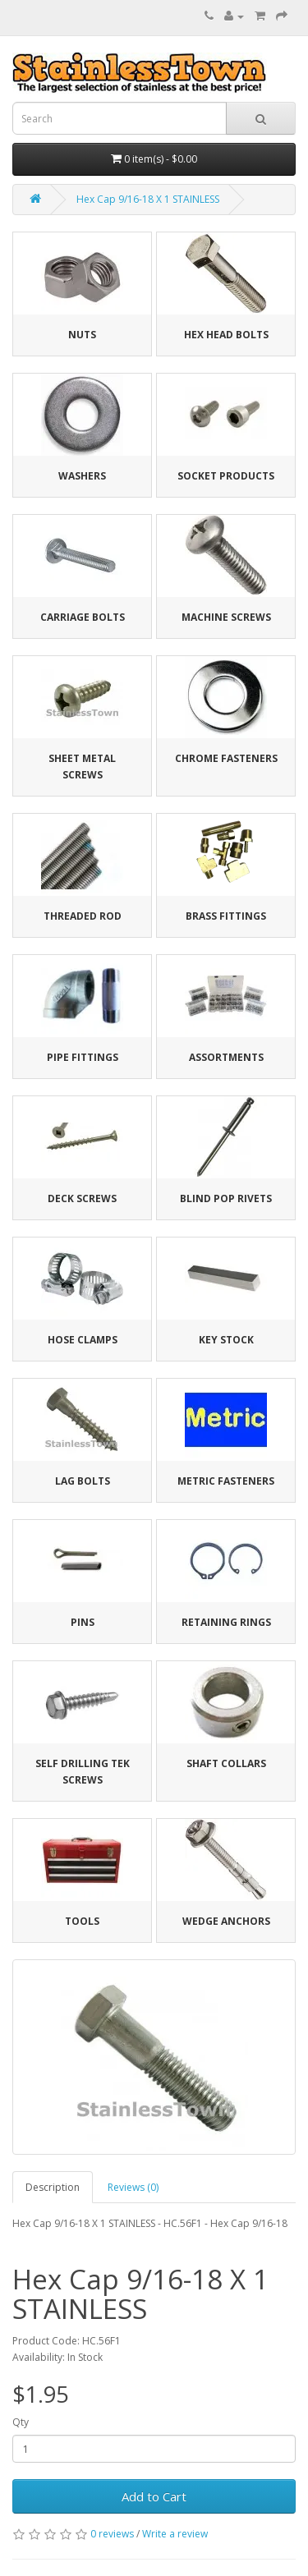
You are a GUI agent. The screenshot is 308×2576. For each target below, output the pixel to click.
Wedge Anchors (226, 1921)
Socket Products (225, 476)
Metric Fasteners (225, 1481)
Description (52, 2187)
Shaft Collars (226, 1763)
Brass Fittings (226, 916)
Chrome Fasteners (226, 758)
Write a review (175, 2534)
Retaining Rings (226, 1622)
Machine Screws (226, 617)
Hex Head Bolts (226, 335)
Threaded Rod (83, 916)
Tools (82, 1921)
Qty (20, 2422)
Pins (82, 1622)
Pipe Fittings (82, 1057)
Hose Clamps (82, 1340)
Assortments (226, 1057)
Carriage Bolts (82, 617)
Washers (82, 476)
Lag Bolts (82, 1481)
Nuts (82, 335)
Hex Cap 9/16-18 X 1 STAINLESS (147, 199)
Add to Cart (154, 2496)
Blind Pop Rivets (226, 1198)
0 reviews (112, 2534)
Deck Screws (82, 1198)
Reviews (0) (133, 2187)
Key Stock (226, 1340)
